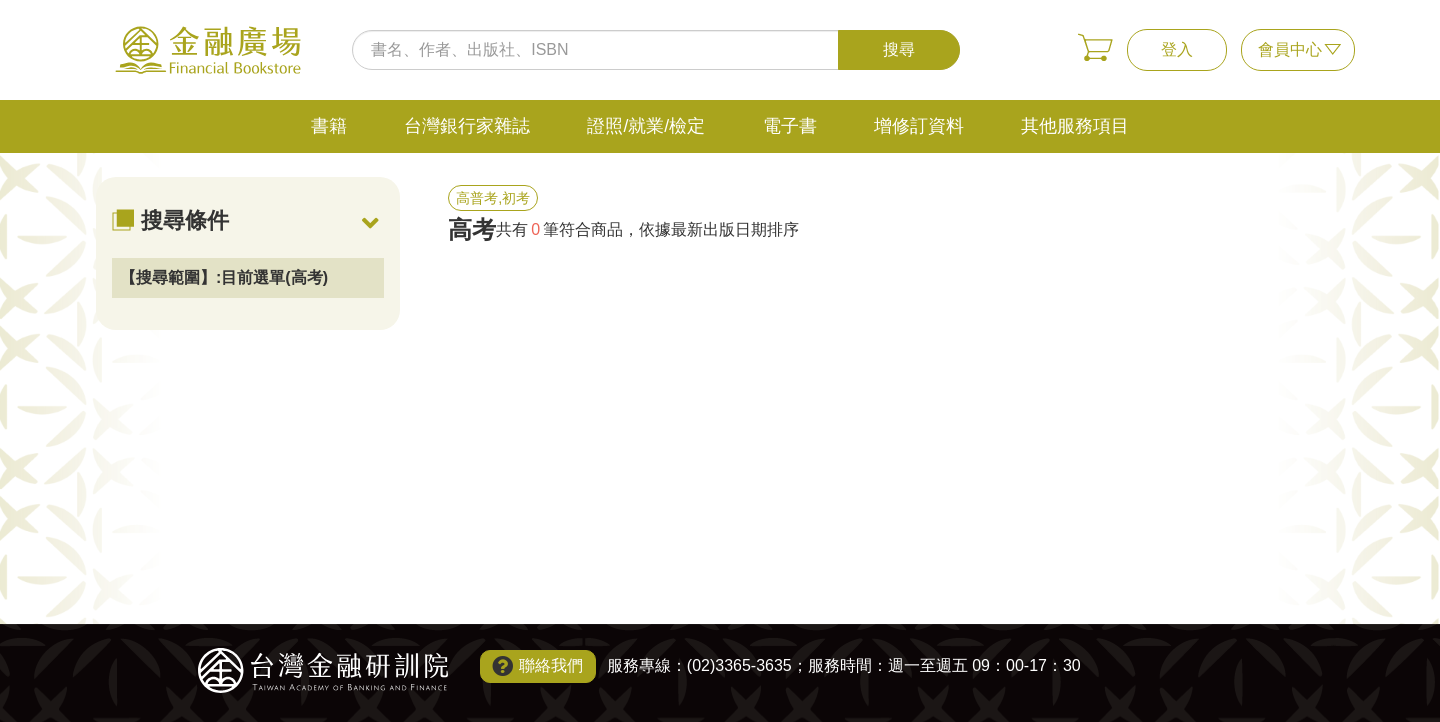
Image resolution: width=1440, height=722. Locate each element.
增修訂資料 (919, 126)
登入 (1177, 49)
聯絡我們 (551, 665)
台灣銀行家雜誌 (467, 126)
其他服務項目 (1075, 126)
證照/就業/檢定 (646, 126)
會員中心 (1290, 49)
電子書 (790, 126)
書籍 (329, 126)
